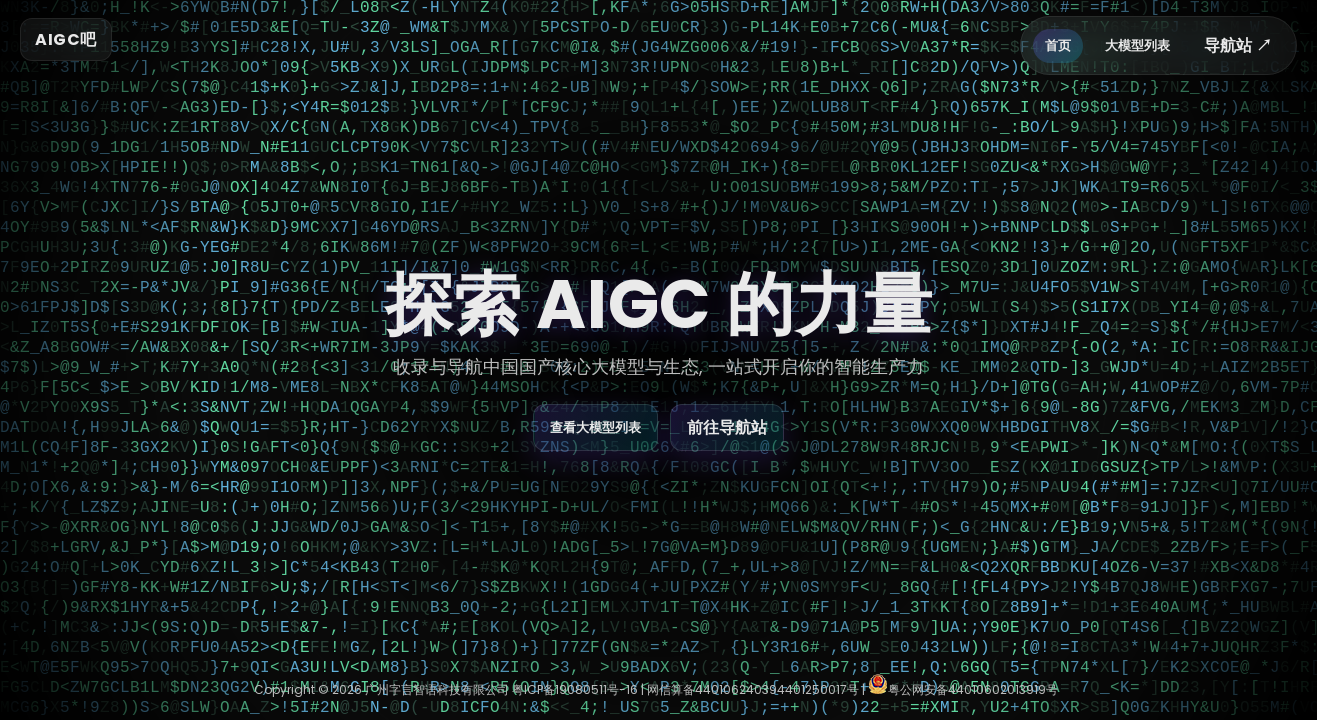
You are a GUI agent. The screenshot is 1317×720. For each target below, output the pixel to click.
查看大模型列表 (595, 427)
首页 (1058, 45)
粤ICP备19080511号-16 (575, 689)
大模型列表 (1137, 45)
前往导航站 (727, 427)
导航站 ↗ (1238, 45)
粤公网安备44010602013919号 (963, 689)
